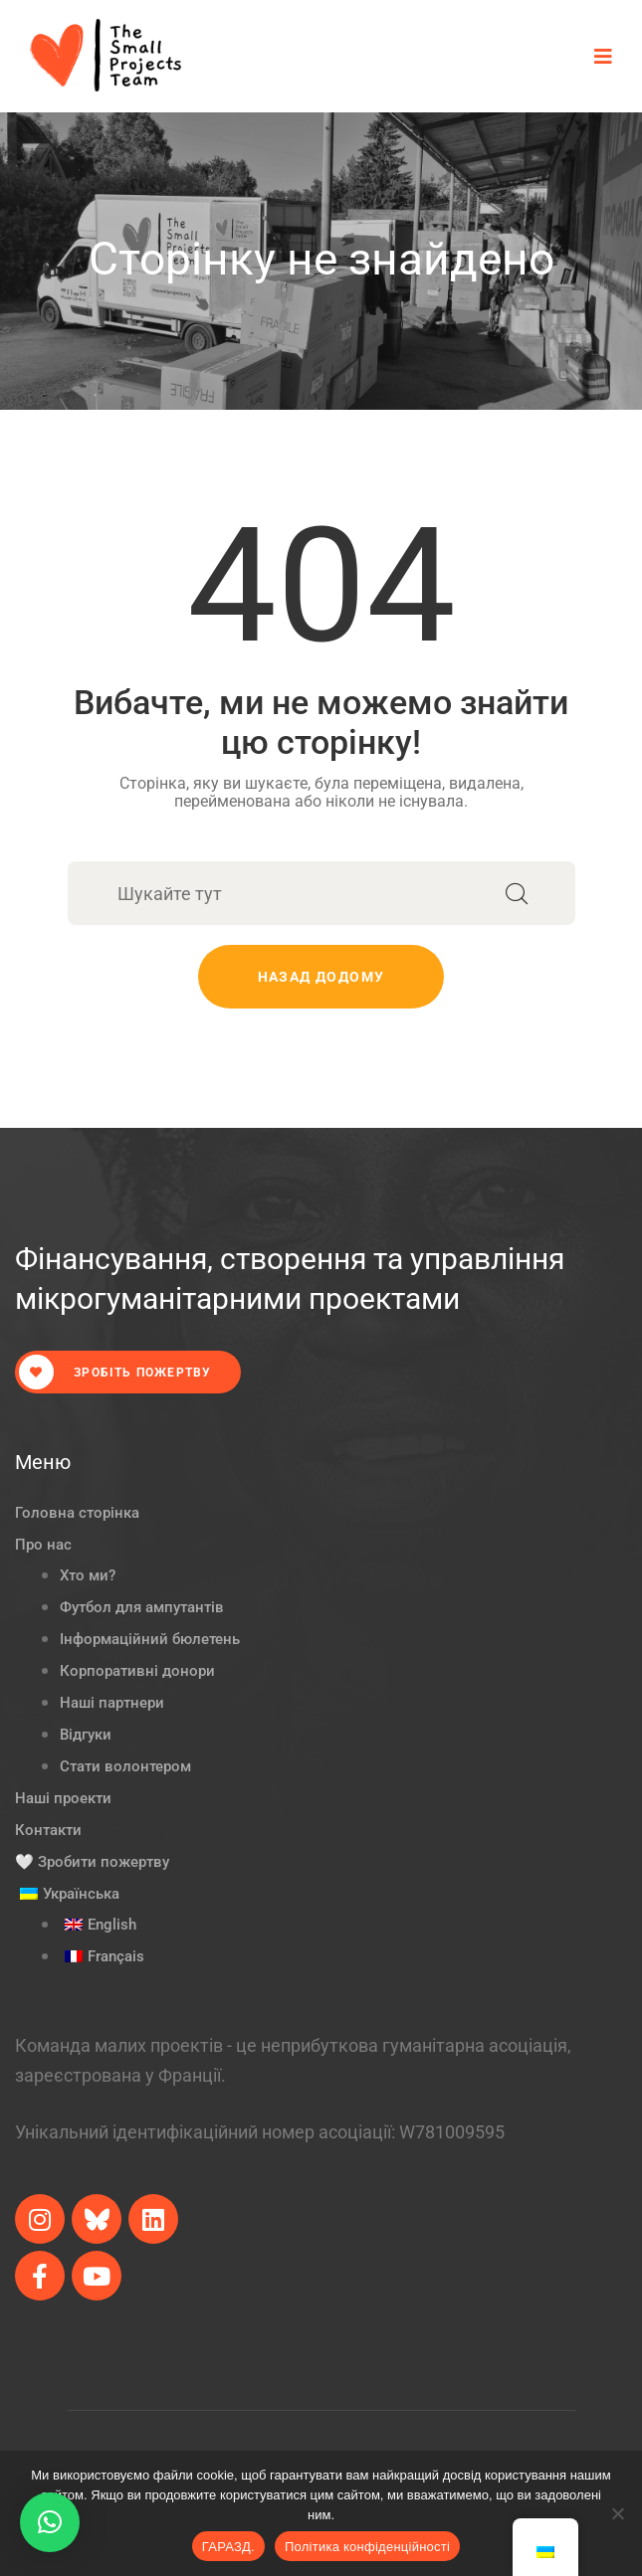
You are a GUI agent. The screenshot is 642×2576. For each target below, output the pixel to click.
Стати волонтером (125, 1766)
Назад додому (321, 977)
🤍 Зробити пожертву (92, 1862)
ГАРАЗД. (228, 2546)
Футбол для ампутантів (142, 1607)
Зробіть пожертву (115, 1372)
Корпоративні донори (137, 1671)
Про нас (43, 1545)
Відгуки (85, 1735)
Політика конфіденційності (367, 2546)
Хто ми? (87, 1575)
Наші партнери (112, 1703)
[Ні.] (617, 2513)
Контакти (48, 1830)
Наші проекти (63, 1798)
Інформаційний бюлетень (150, 1639)
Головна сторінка (77, 1513)
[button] (50, 2522)
